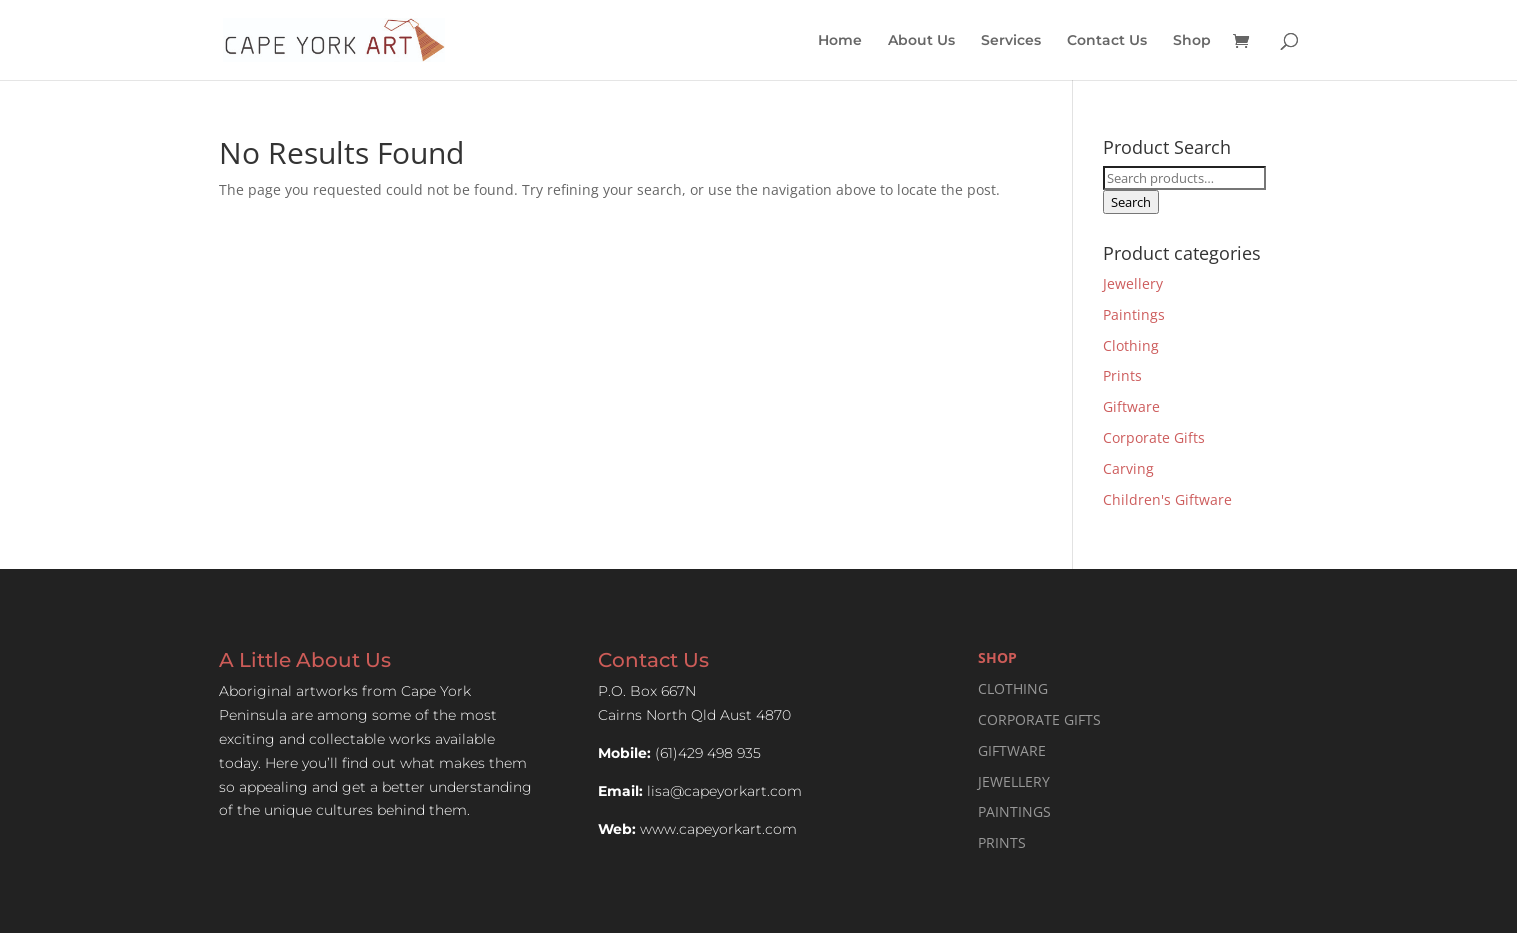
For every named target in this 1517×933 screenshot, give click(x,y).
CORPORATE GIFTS (1039, 719)
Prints (1122, 375)
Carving (1128, 468)
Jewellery (1133, 283)
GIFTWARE (1012, 750)
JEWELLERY (1014, 781)
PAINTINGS (1014, 811)
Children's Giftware (1167, 499)
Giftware (1131, 406)
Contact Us (1107, 41)
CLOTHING (1013, 688)
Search (1131, 202)
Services (1011, 41)
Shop (1192, 41)
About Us (921, 41)
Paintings (1134, 314)
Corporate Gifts (1154, 437)
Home (840, 41)
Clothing (1131, 345)
